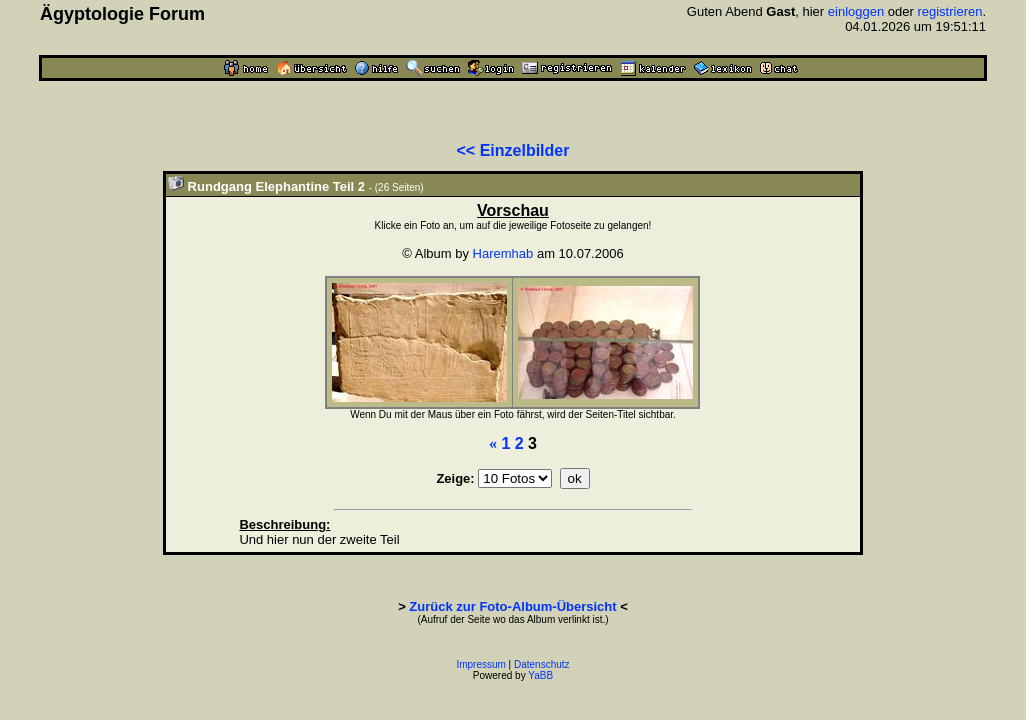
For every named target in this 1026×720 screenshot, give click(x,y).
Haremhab (503, 253)
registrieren (949, 11)
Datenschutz (542, 664)
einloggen (856, 11)
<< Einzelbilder (513, 150)
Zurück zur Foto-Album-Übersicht (512, 606)
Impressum (480, 664)
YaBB (540, 675)
